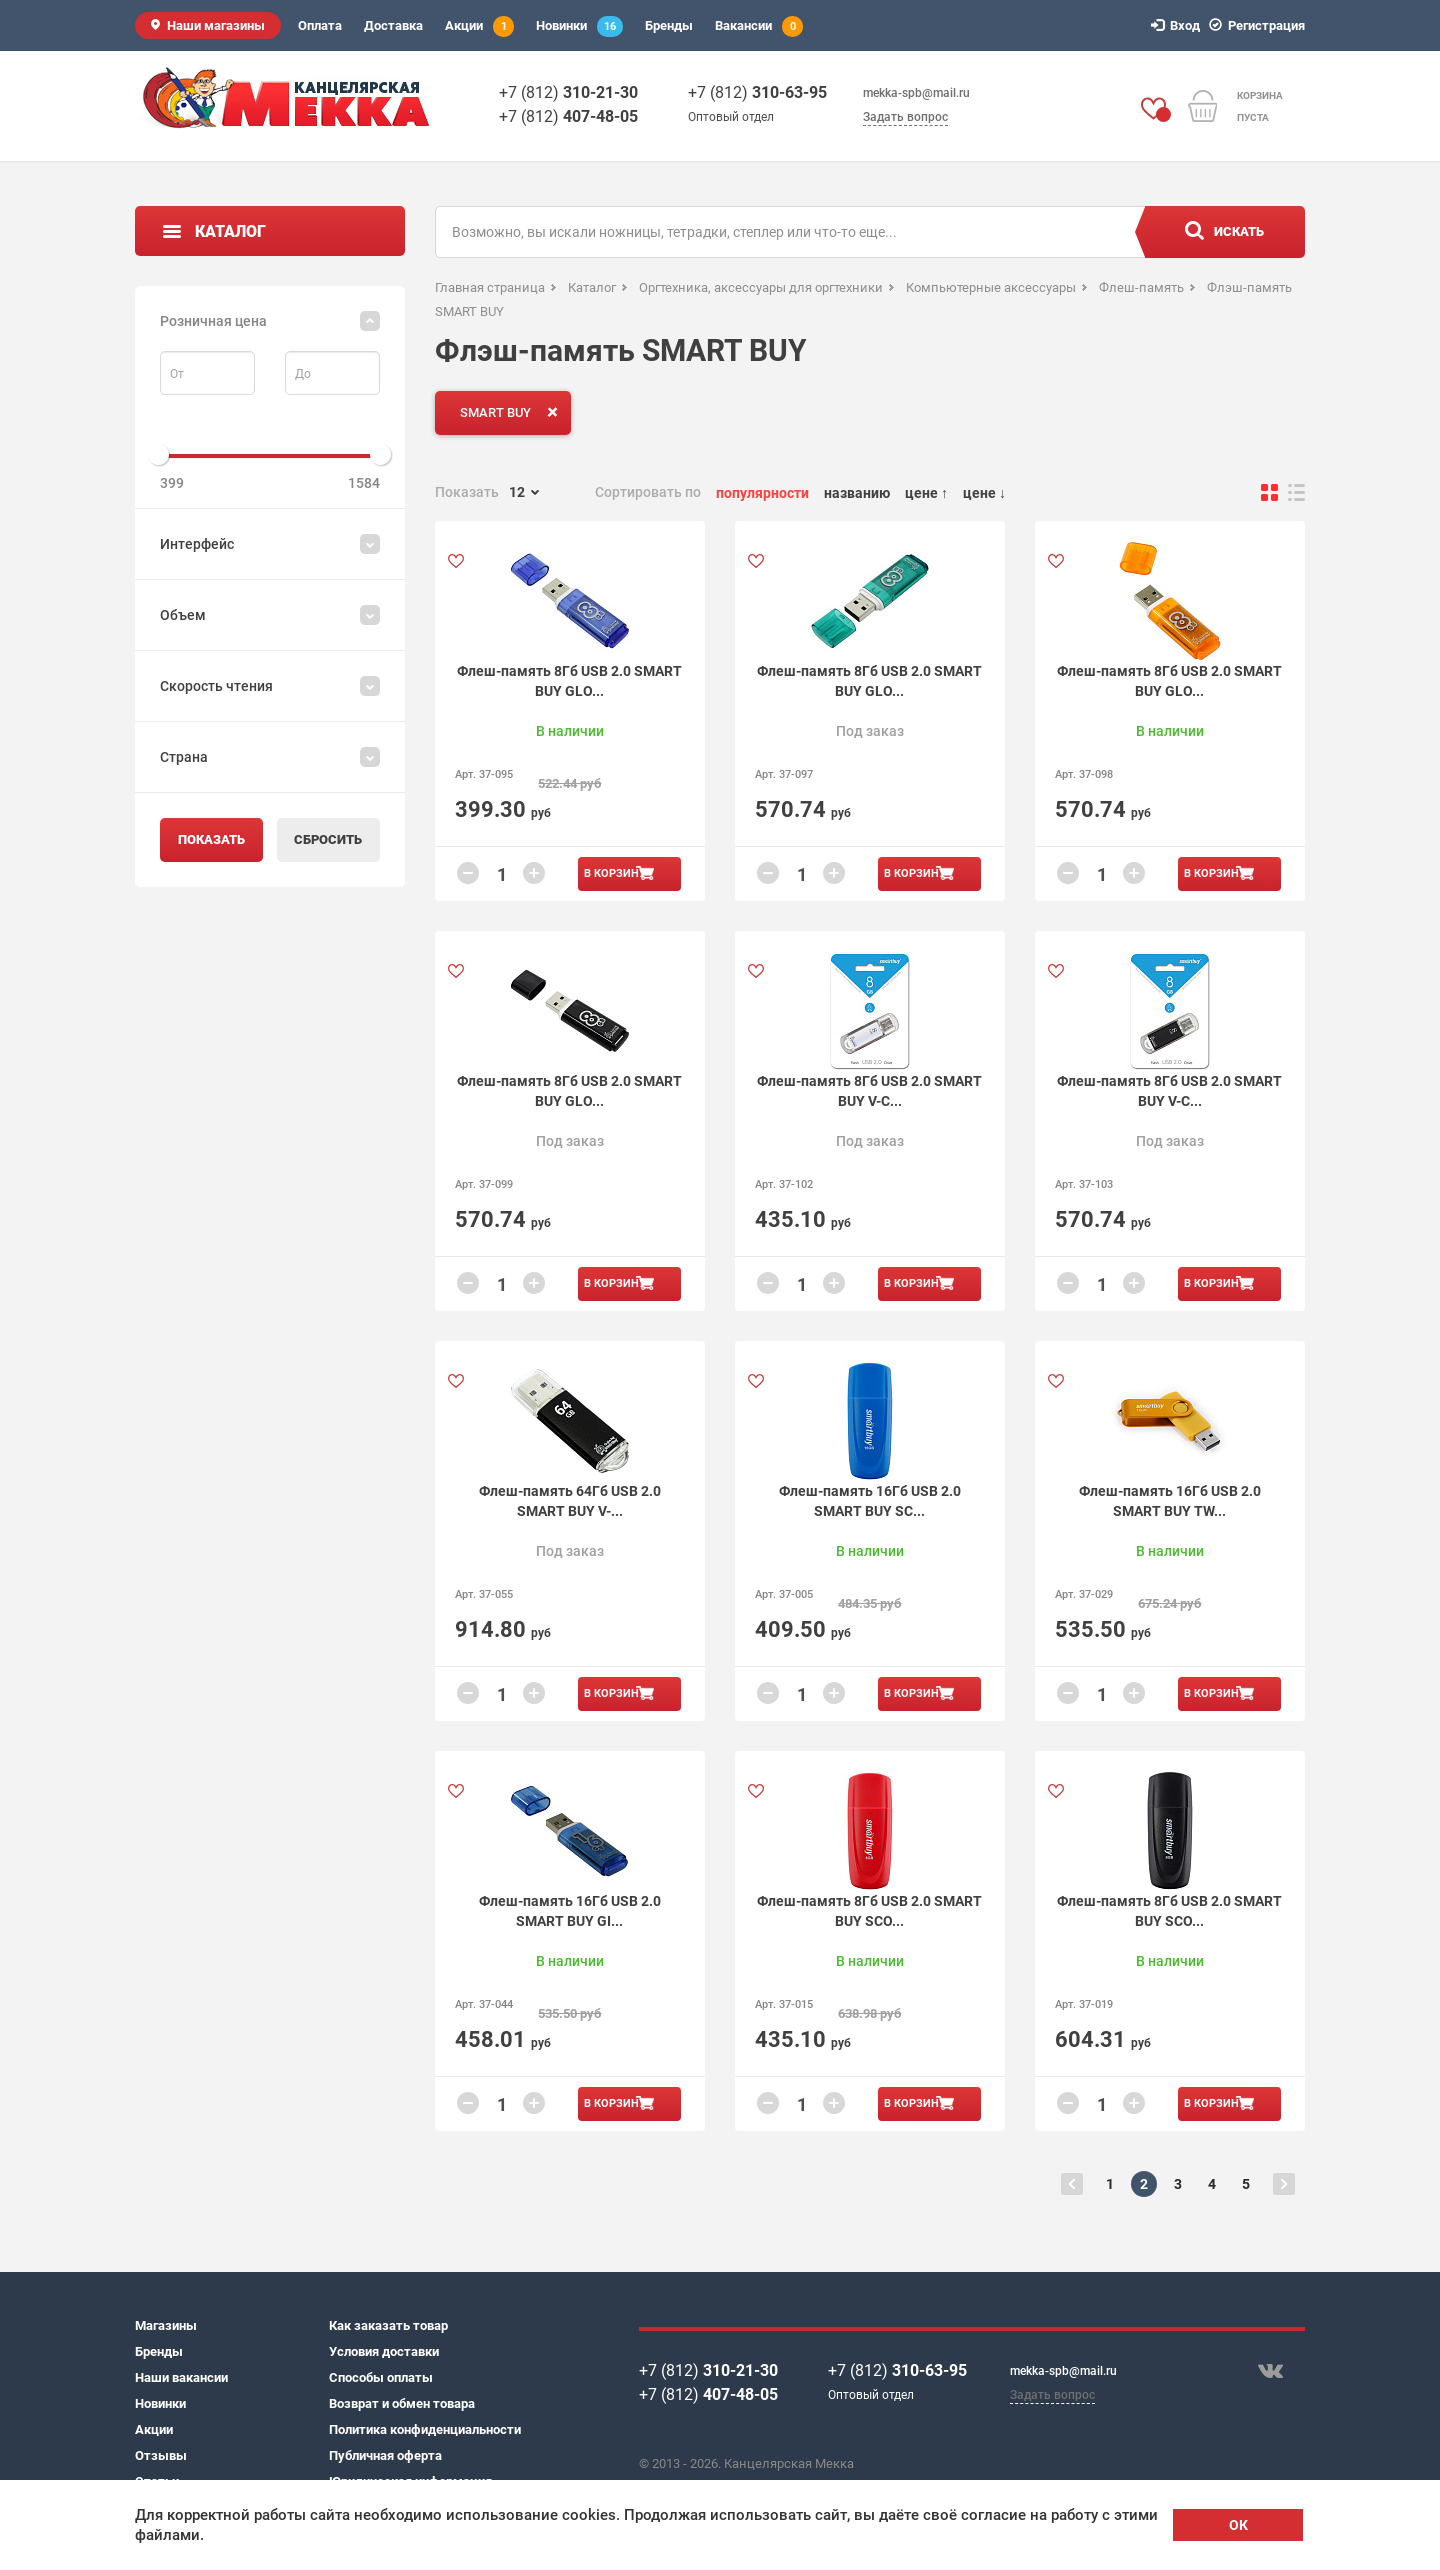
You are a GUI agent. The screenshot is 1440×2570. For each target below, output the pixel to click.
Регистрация (1260, 25)
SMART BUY (513, 412)
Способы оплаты (381, 2377)
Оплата (320, 25)
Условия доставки (384, 2351)
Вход (1178, 25)
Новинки (579, 26)
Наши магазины (216, 25)
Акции (479, 26)
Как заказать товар (388, 2325)
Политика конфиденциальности (425, 2429)
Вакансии (759, 26)
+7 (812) (568, 92)
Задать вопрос (905, 117)
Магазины (166, 2325)
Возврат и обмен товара (402, 2403)
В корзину (615, 873)
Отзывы (161, 2455)
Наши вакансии (181, 2377)
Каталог (230, 231)
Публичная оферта (385, 2455)
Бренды (669, 25)
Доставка (393, 25)
